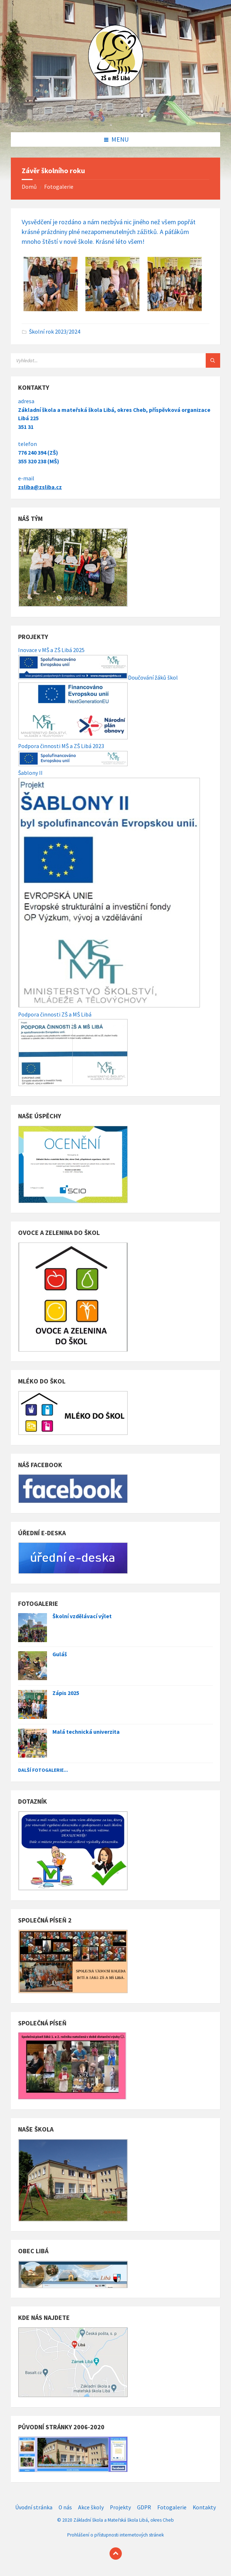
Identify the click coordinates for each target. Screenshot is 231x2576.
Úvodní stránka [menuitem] (33, 2507)
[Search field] (101, 360)
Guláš (59, 1654)
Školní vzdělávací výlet (82, 1616)
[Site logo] (115, 117)
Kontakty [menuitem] (204, 2507)
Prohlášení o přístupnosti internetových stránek (115, 2535)
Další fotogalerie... (43, 1770)
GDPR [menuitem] (144, 2507)
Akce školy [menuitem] (91, 2507)
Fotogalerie (58, 186)
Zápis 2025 (65, 1693)
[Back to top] (116, 2553)
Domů (29, 186)
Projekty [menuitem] (120, 2507)
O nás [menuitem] (65, 2507)
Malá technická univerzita (86, 1731)
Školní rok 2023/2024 (54, 331)
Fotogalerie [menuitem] (172, 2507)
